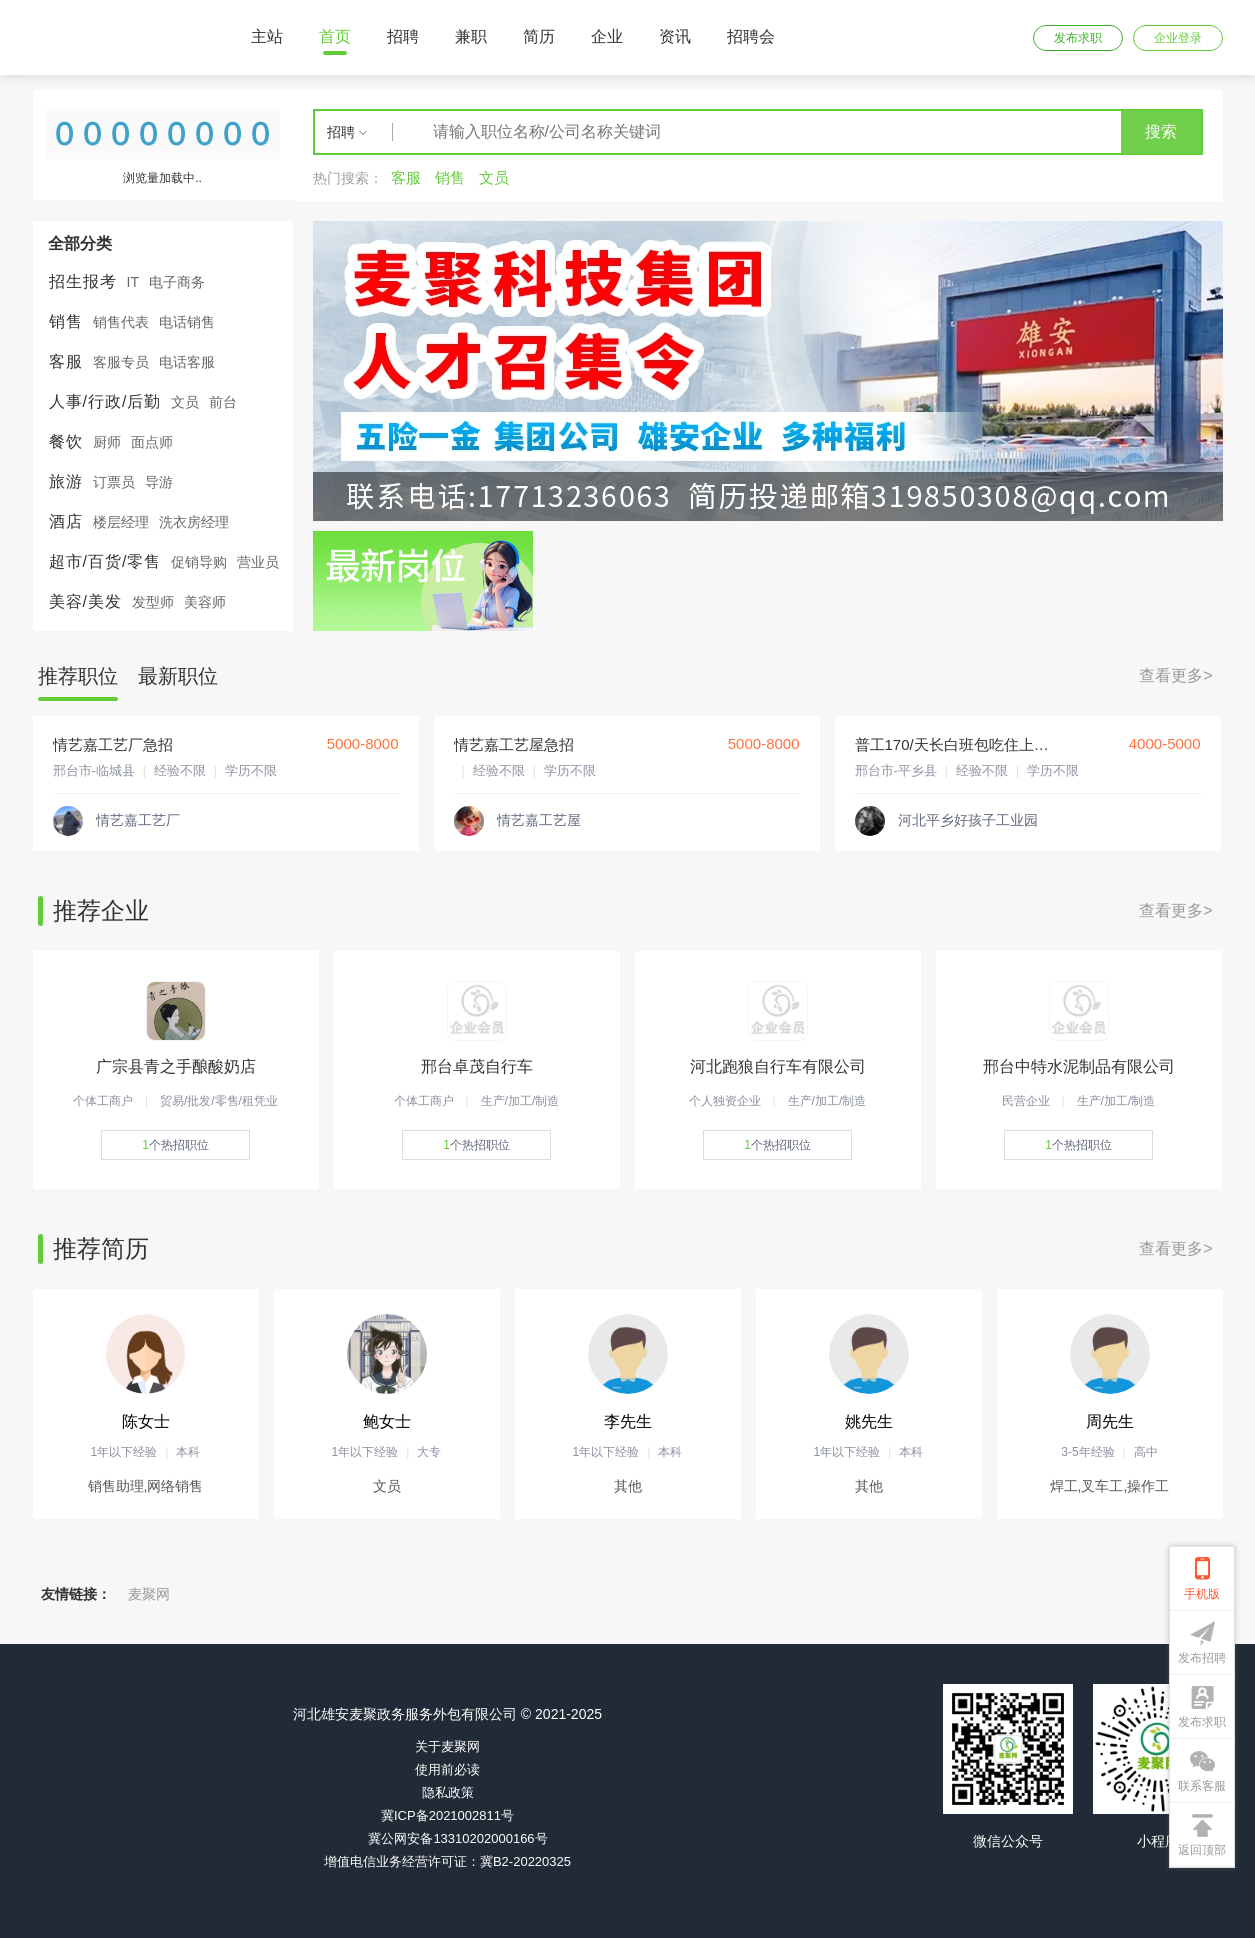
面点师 (152, 442)
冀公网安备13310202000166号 (457, 1838)
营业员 (258, 562)
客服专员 (121, 362)
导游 (159, 482)
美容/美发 (85, 601)
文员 (185, 402)
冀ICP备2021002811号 (447, 1815)
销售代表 (121, 322)
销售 (66, 321)
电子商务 (177, 282)
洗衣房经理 (194, 522)
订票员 (114, 482)
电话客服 (187, 362)
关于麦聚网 (447, 1746)
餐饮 (66, 441)
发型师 (153, 602)
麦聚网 (149, 1594)
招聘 (403, 36)
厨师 (107, 442)
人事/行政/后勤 (105, 401)
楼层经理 (121, 522)
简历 (539, 36)
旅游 (66, 481)
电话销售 (187, 322)
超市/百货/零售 (105, 561)
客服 (66, 361)
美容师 (205, 602)
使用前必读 (447, 1769)
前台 (223, 402)
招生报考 (83, 281)
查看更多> (1175, 675)
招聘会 (751, 36)
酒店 (66, 521)
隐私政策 (448, 1792)
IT (133, 282)
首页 (335, 36)
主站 (267, 36)
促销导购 (199, 562)
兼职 (471, 36)
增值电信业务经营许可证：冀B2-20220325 (447, 1861)
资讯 (675, 36)
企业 (607, 36)
